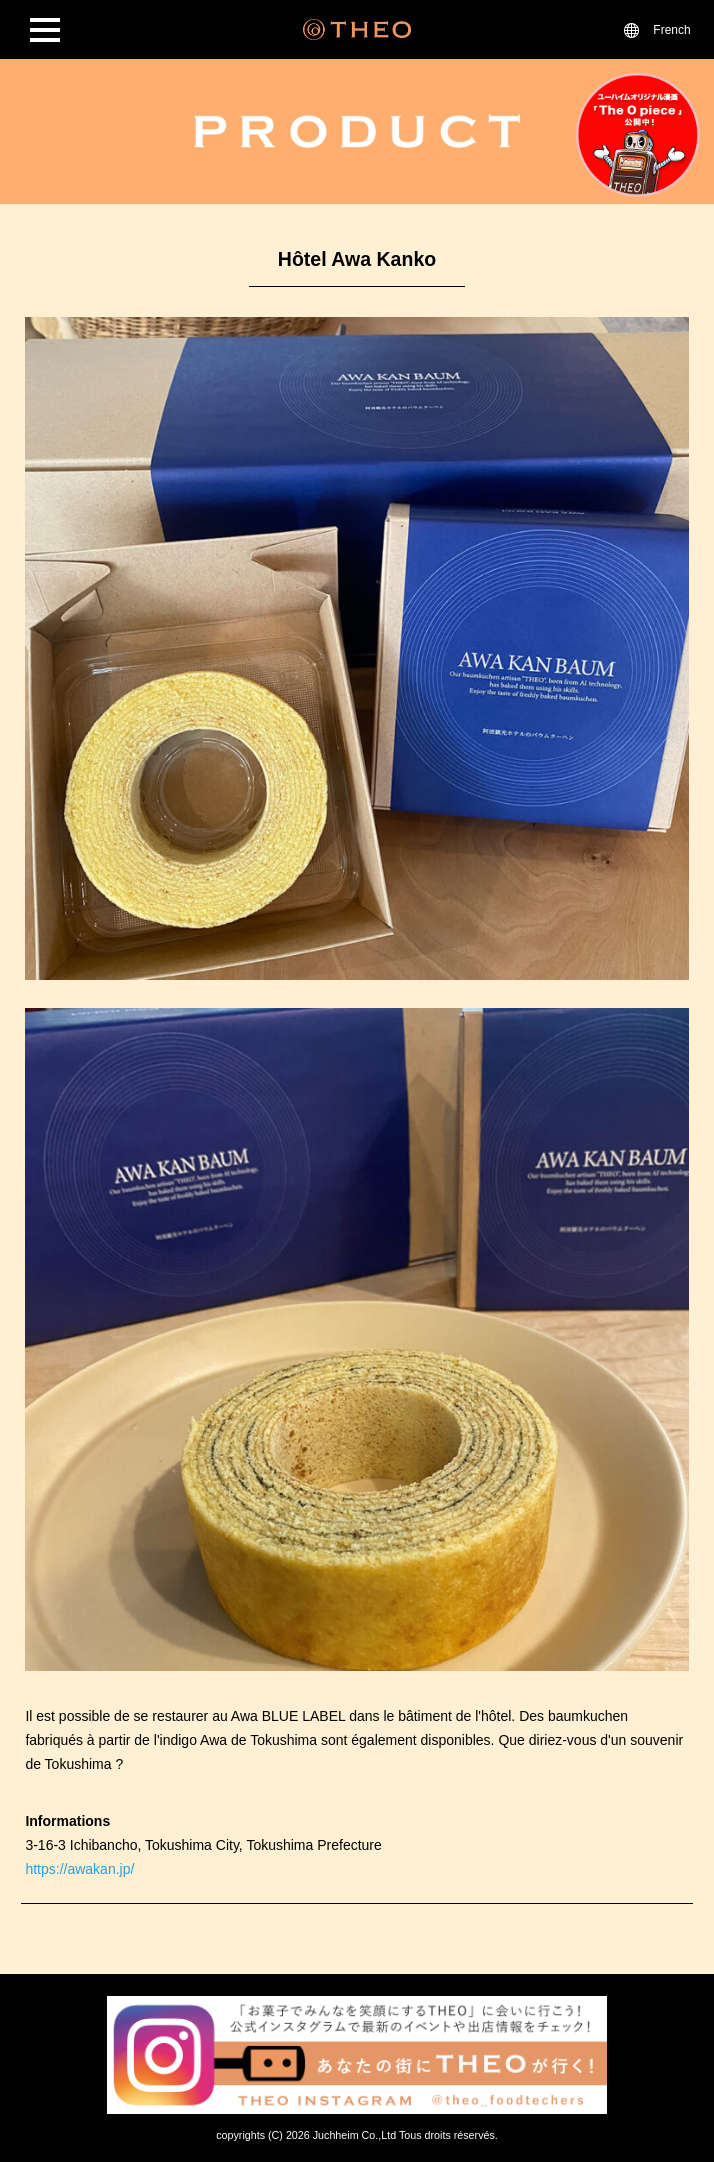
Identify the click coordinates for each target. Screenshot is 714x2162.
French (671, 30)
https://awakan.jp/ (79, 1869)
